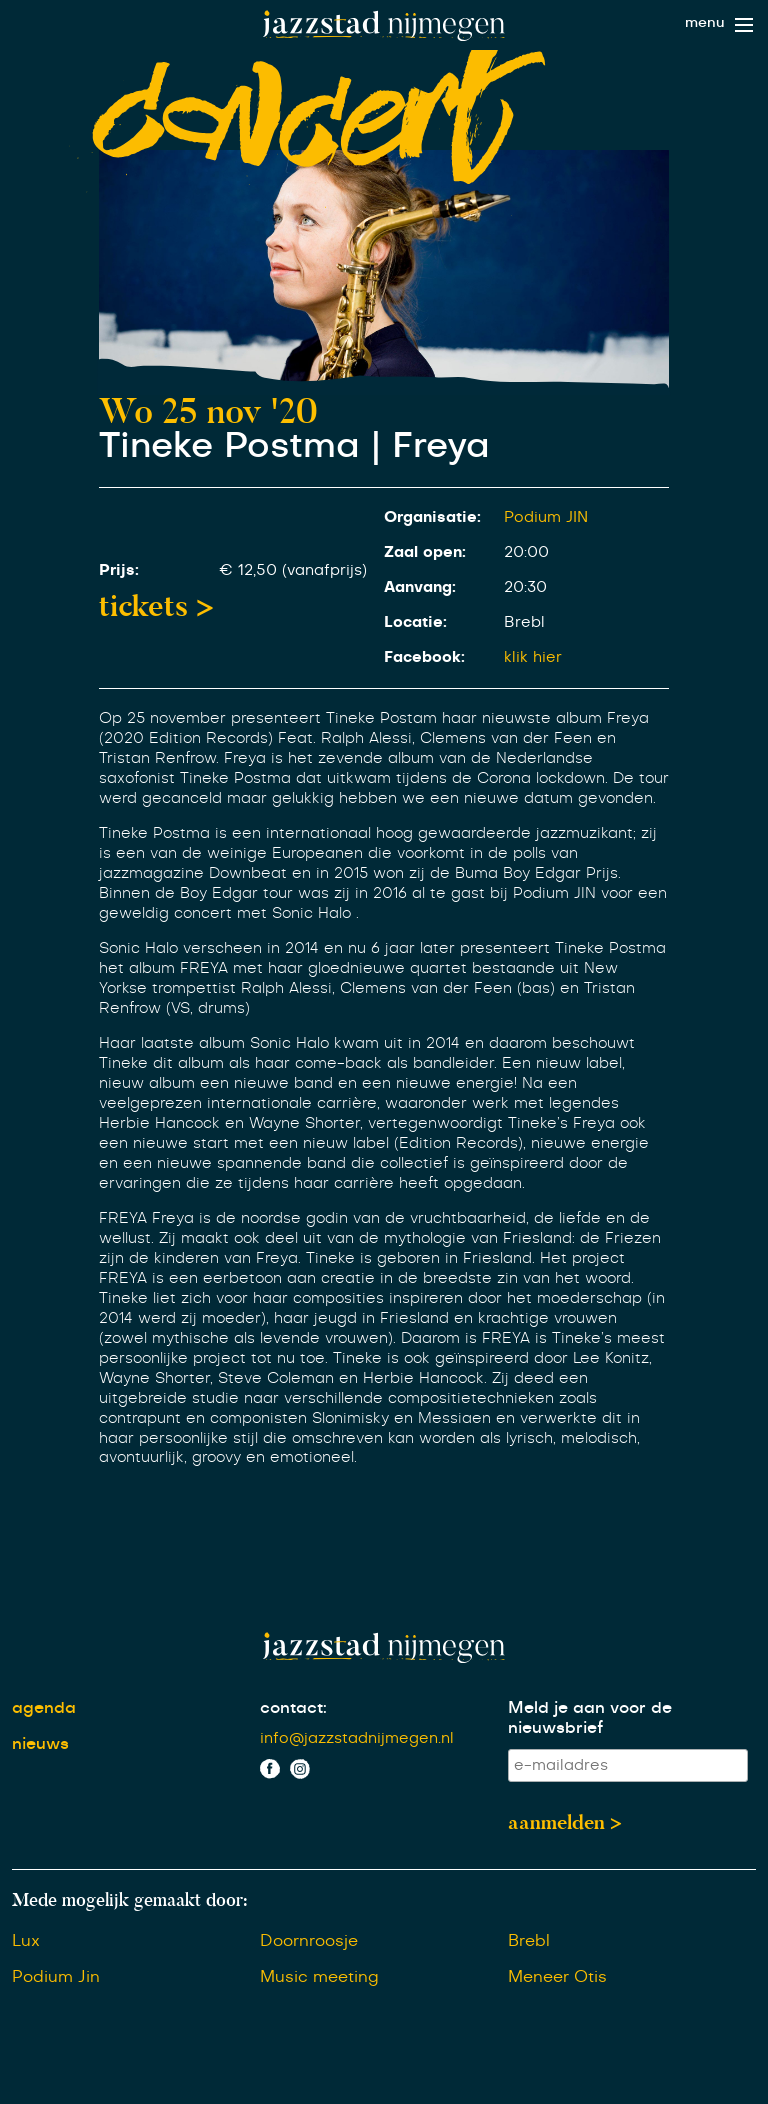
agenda (44, 1708)
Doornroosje (309, 1941)
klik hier (533, 657)
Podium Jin (56, 1977)
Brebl (529, 1941)
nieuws (40, 1744)
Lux (26, 1941)
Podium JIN (546, 517)
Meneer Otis (557, 1977)
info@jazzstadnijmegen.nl (357, 1738)
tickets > (156, 606)
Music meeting (319, 1977)
